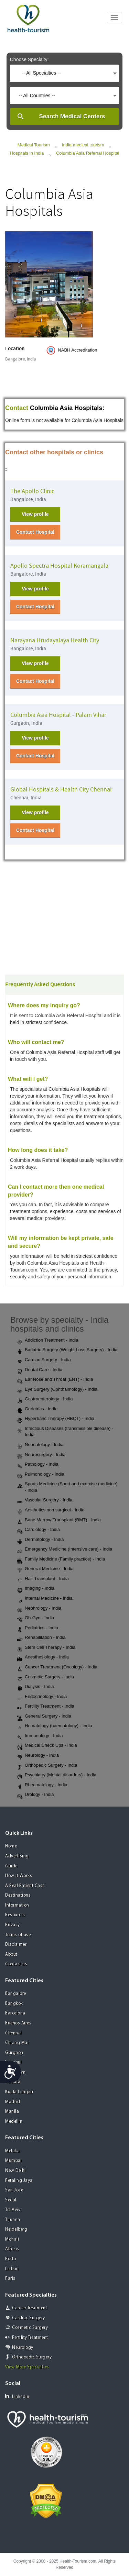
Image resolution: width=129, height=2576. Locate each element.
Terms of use (18, 1935)
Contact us (16, 1964)
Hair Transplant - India (43, 1579)
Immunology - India (40, 1736)
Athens (12, 2249)
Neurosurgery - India (41, 1455)
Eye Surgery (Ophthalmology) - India (57, 1390)
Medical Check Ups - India (47, 1746)
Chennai (13, 2033)
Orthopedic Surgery (32, 2357)
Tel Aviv (12, 2210)
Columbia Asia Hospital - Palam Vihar (58, 715)
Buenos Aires (18, 2023)
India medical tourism (83, 144)
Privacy (12, 1925)
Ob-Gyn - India (35, 1618)
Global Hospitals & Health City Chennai (60, 789)
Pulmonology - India (40, 1475)
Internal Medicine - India (45, 1599)
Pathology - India (37, 1465)
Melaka (12, 2151)
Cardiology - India (38, 1530)
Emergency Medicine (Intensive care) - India (64, 1549)
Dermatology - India (40, 1540)
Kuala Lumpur (19, 2092)
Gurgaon (14, 2053)
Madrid (12, 2102)
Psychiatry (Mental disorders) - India (56, 1775)
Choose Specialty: (29, 59)
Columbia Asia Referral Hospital (87, 153)
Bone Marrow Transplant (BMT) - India (59, 1520)
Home (11, 1846)
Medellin (13, 2121)
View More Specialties (27, 2367)
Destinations (18, 1895)
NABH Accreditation (77, 350)
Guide (11, 1866)
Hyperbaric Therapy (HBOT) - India (55, 1419)
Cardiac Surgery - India (44, 1360)
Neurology (22, 2347)
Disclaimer (15, 1944)
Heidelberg (16, 2229)
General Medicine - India (45, 1569)
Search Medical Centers (72, 116)
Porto (10, 2259)
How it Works (18, 1876)
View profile (35, 514)
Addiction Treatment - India (47, 1340)
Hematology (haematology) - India (54, 1726)
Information (17, 1905)
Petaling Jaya (19, 2180)
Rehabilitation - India (41, 1638)
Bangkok (14, 2003)
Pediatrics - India (37, 1628)
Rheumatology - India (42, 1785)
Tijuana (12, 2220)
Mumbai (13, 2160)
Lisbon (12, 2269)
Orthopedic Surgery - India (47, 1766)
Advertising (17, 1856)
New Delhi (15, 2170)
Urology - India (35, 1795)
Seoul (11, 2200)
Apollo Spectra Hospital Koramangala (59, 566)
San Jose (14, 2190)
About (11, 1954)
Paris (10, 2278)
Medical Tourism (34, 144)
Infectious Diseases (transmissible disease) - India (65, 1431)
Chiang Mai (17, 2043)
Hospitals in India (27, 153)
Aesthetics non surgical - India (50, 1510)
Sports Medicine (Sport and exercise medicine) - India (67, 1487)
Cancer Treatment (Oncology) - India (57, 1667)
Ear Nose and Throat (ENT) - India (55, 1380)
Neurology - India (38, 1756)
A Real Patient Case (25, 1886)
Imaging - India (35, 1589)
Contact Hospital (35, 532)
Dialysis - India (35, 1687)
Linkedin (17, 2396)
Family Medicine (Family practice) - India (61, 1559)
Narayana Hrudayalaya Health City (54, 640)
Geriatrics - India (37, 1409)
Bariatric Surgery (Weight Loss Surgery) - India (67, 1350)
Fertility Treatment (30, 2337)
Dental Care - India (39, 1370)
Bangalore (15, 1993)
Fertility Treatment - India (45, 1706)
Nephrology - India (39, 1609)
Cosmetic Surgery (30, 2327)
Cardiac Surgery (28, 2318)
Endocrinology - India (42, 1697)
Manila (12, 2111)
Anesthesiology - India (43, 1657)
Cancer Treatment (29, 2308)
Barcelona (15, 2013)
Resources (15, 1915)
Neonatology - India (40, 1445)
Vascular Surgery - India (45, 1500)
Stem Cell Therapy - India (46, 1648)
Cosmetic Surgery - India (45, 1677)
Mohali (12, 2239)
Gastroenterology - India (45, 1399)
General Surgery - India (44, 1716)
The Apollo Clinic (32, 491)
